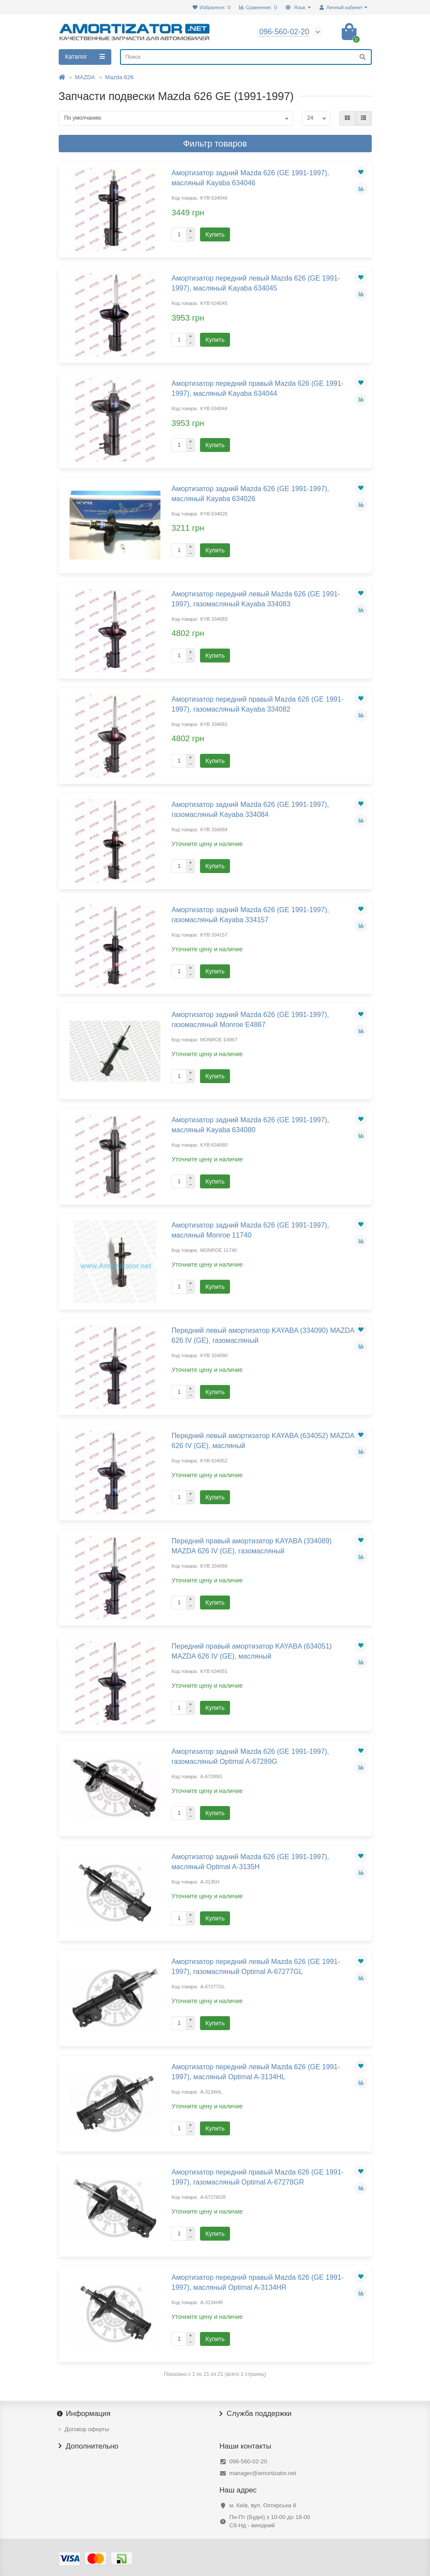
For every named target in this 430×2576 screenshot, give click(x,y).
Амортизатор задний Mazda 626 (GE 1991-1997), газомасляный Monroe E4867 (250, 1019)
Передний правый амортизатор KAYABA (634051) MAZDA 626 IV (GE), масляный (251, 1651)
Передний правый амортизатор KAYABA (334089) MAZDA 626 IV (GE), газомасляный (251, 1546)
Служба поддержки (256, 2414)
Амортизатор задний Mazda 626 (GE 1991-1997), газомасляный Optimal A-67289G (250, 1756)
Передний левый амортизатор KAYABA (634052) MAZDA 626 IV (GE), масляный (262, 1440)
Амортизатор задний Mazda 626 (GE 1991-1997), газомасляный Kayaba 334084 (250, 809)
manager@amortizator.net (262, 2473)
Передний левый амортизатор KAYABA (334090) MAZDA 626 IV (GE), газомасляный (262, 1335)
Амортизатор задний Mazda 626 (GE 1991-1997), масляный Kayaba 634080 (250, 1125)
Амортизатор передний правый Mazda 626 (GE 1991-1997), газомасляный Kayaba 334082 (257, 704)
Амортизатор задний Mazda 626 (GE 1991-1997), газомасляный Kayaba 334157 (250, 914)
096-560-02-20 (248, 2461)
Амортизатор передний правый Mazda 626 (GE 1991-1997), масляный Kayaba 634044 (257, 388)
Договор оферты (87, 2429)
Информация (85, 2414)
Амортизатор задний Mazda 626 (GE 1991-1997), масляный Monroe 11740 (250, 1230)
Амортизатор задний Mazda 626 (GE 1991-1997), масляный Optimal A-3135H (250, 1861)
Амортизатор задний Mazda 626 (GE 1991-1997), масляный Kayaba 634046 (250, 178)
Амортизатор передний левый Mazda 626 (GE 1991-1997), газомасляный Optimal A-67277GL (255, 1966)
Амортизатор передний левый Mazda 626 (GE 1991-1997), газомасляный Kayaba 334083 (255, 599)
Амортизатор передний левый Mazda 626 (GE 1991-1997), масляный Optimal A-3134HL (255, 2072)
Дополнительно (89, 2446)
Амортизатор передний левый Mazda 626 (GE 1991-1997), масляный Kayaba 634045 (255, 283)
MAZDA (85, 77)
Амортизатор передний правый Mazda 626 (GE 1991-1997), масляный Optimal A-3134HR (257, 2282)
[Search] (245, 57)
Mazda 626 (119, 77)
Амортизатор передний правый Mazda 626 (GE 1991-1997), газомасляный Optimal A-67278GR (257, 2177)
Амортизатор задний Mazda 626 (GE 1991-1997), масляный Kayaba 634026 (250, 493)
